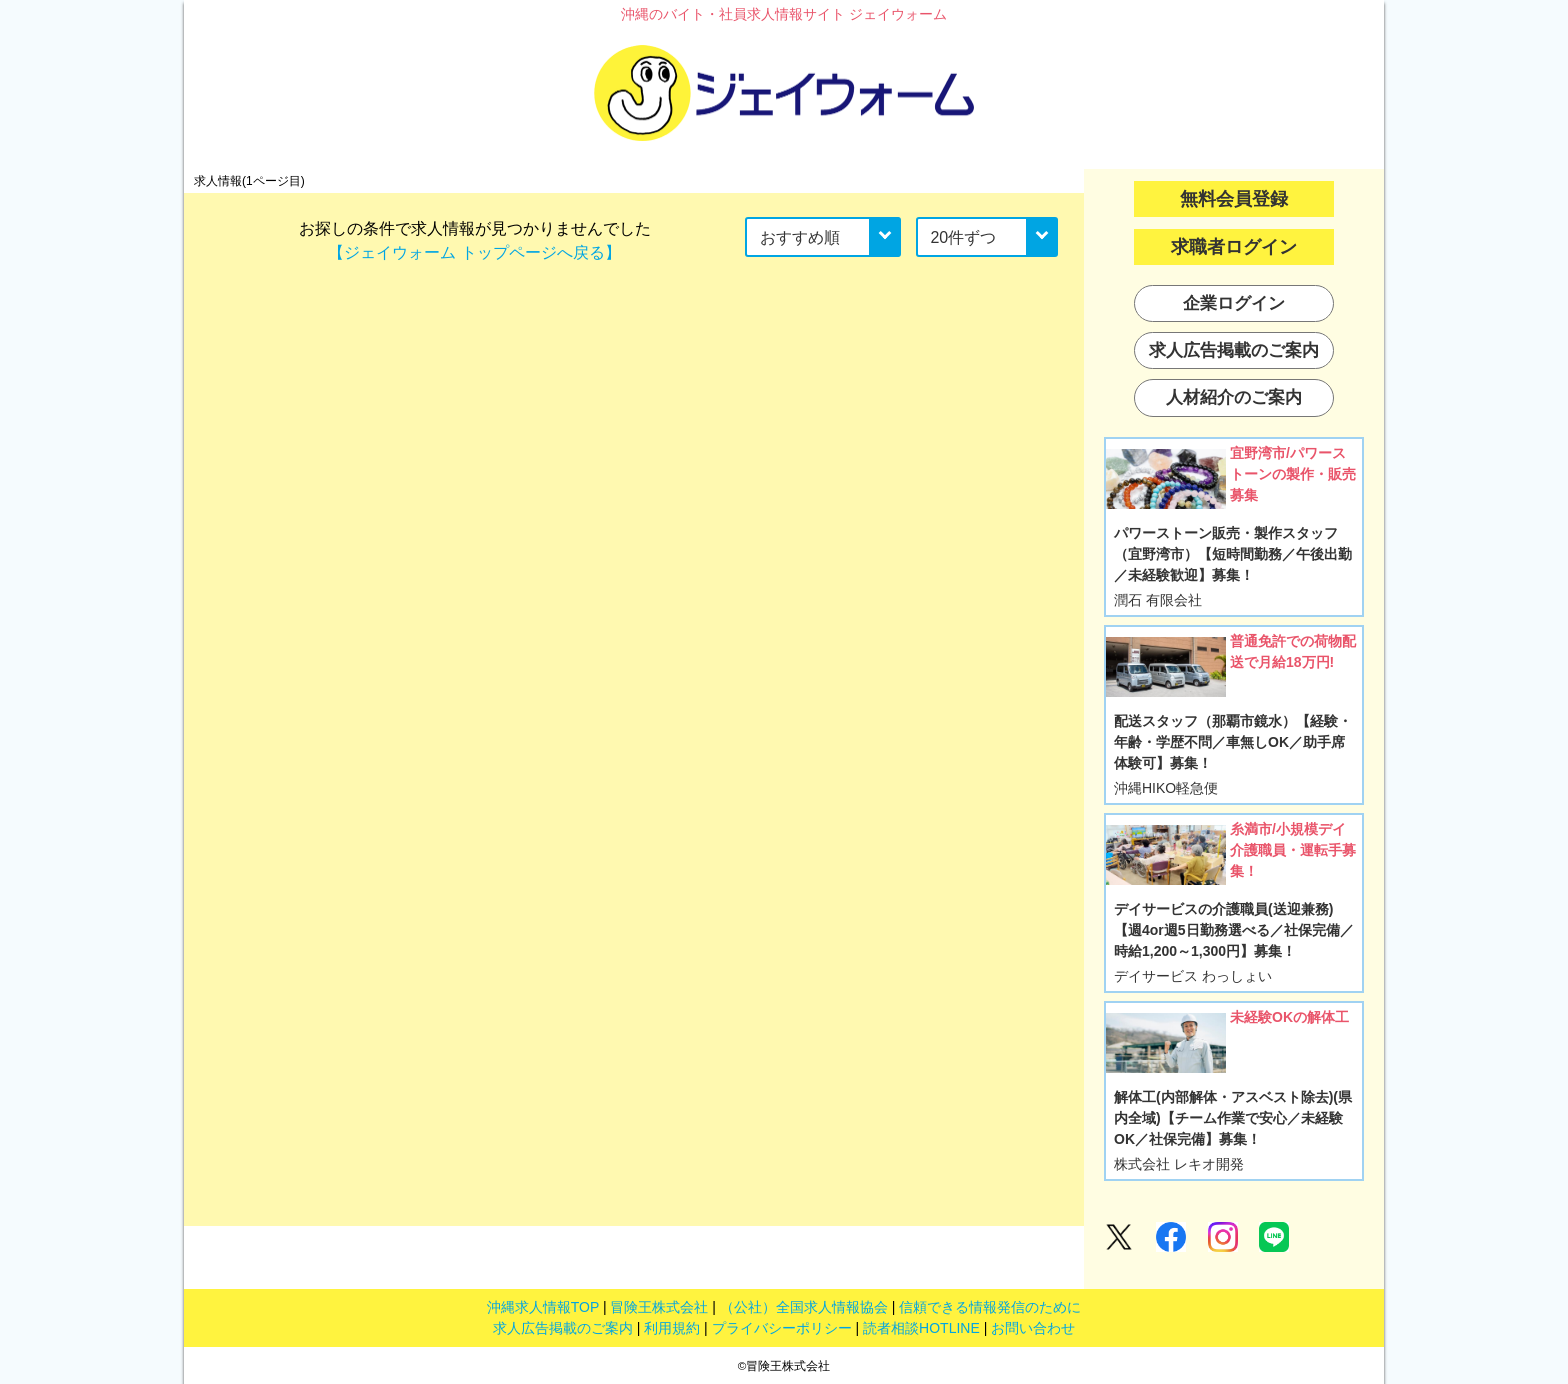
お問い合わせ (1033, 1328)
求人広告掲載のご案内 (563, 1328)
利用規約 (672, 1328)
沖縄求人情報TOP (543, 1307)
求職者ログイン (1234, 247)
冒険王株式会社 (659, 1307)
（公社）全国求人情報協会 (804, 1307)
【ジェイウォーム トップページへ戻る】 (474, 252)
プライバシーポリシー (782, 1328)
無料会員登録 (1234, 199)
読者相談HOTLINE (921, 1328)
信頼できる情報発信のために (990, 1307)
